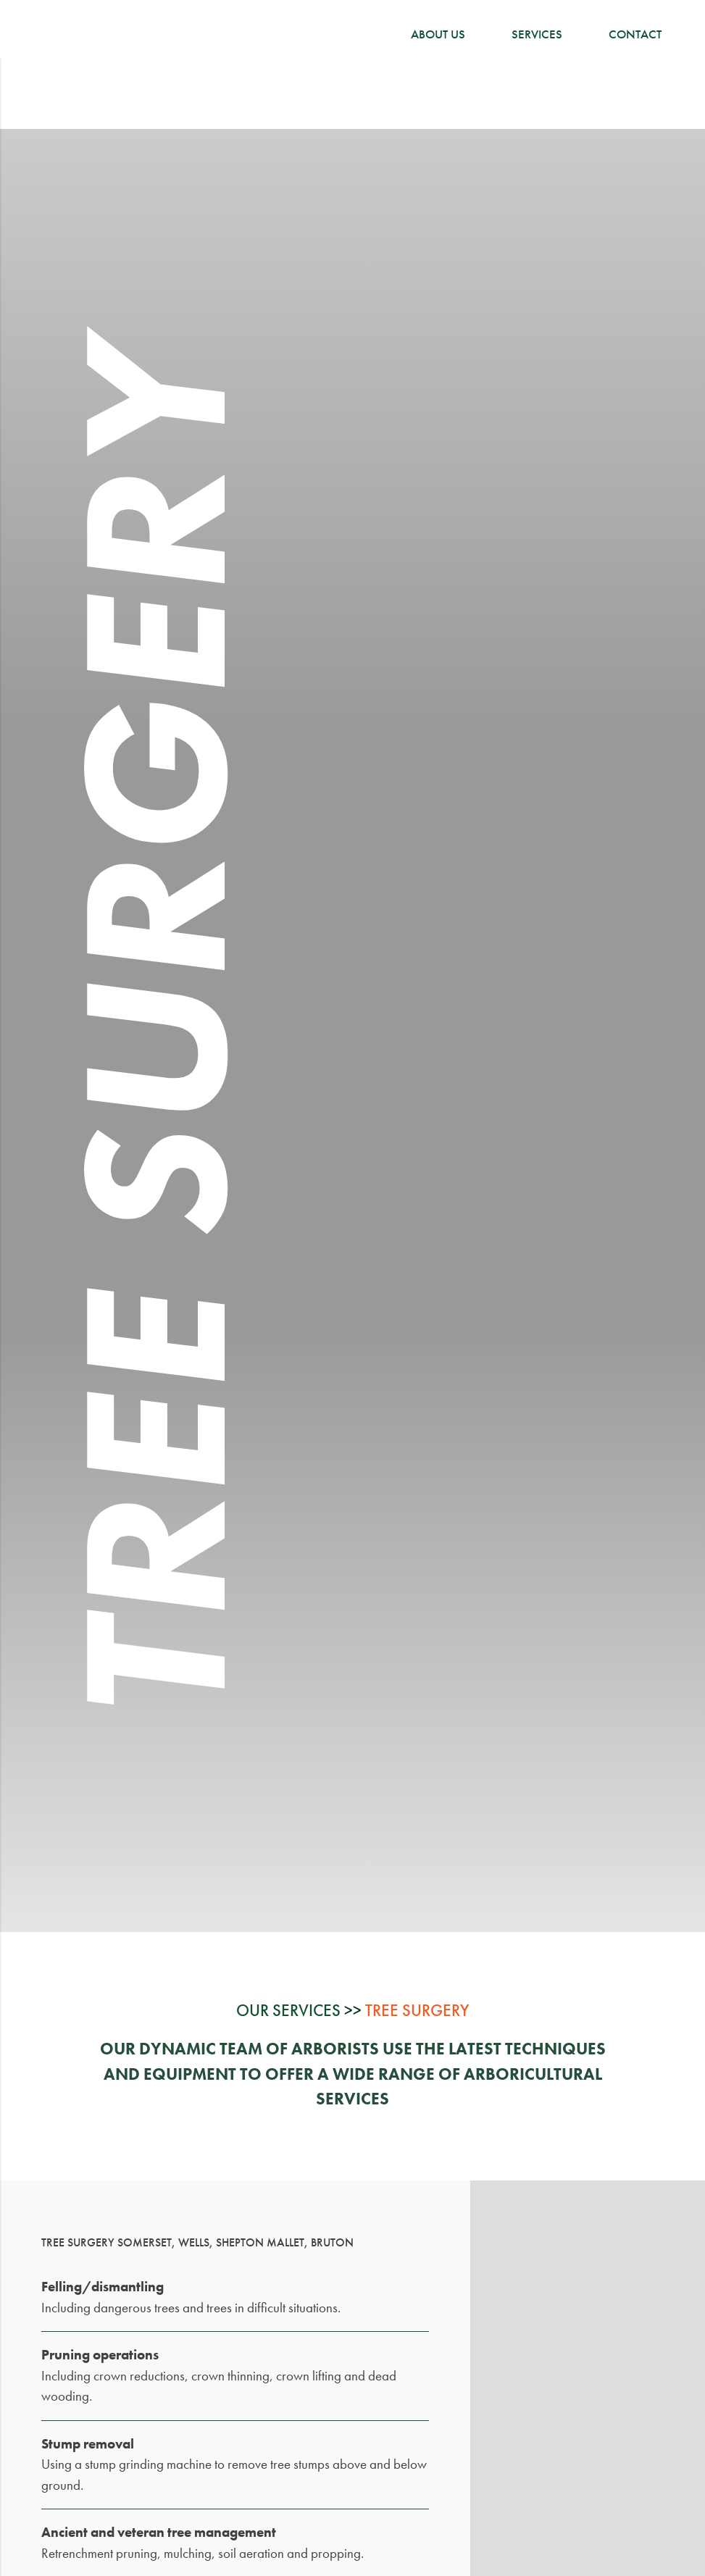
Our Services (288, 2010)
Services (537, 34)
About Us (438, 34)
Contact (635, 34)
